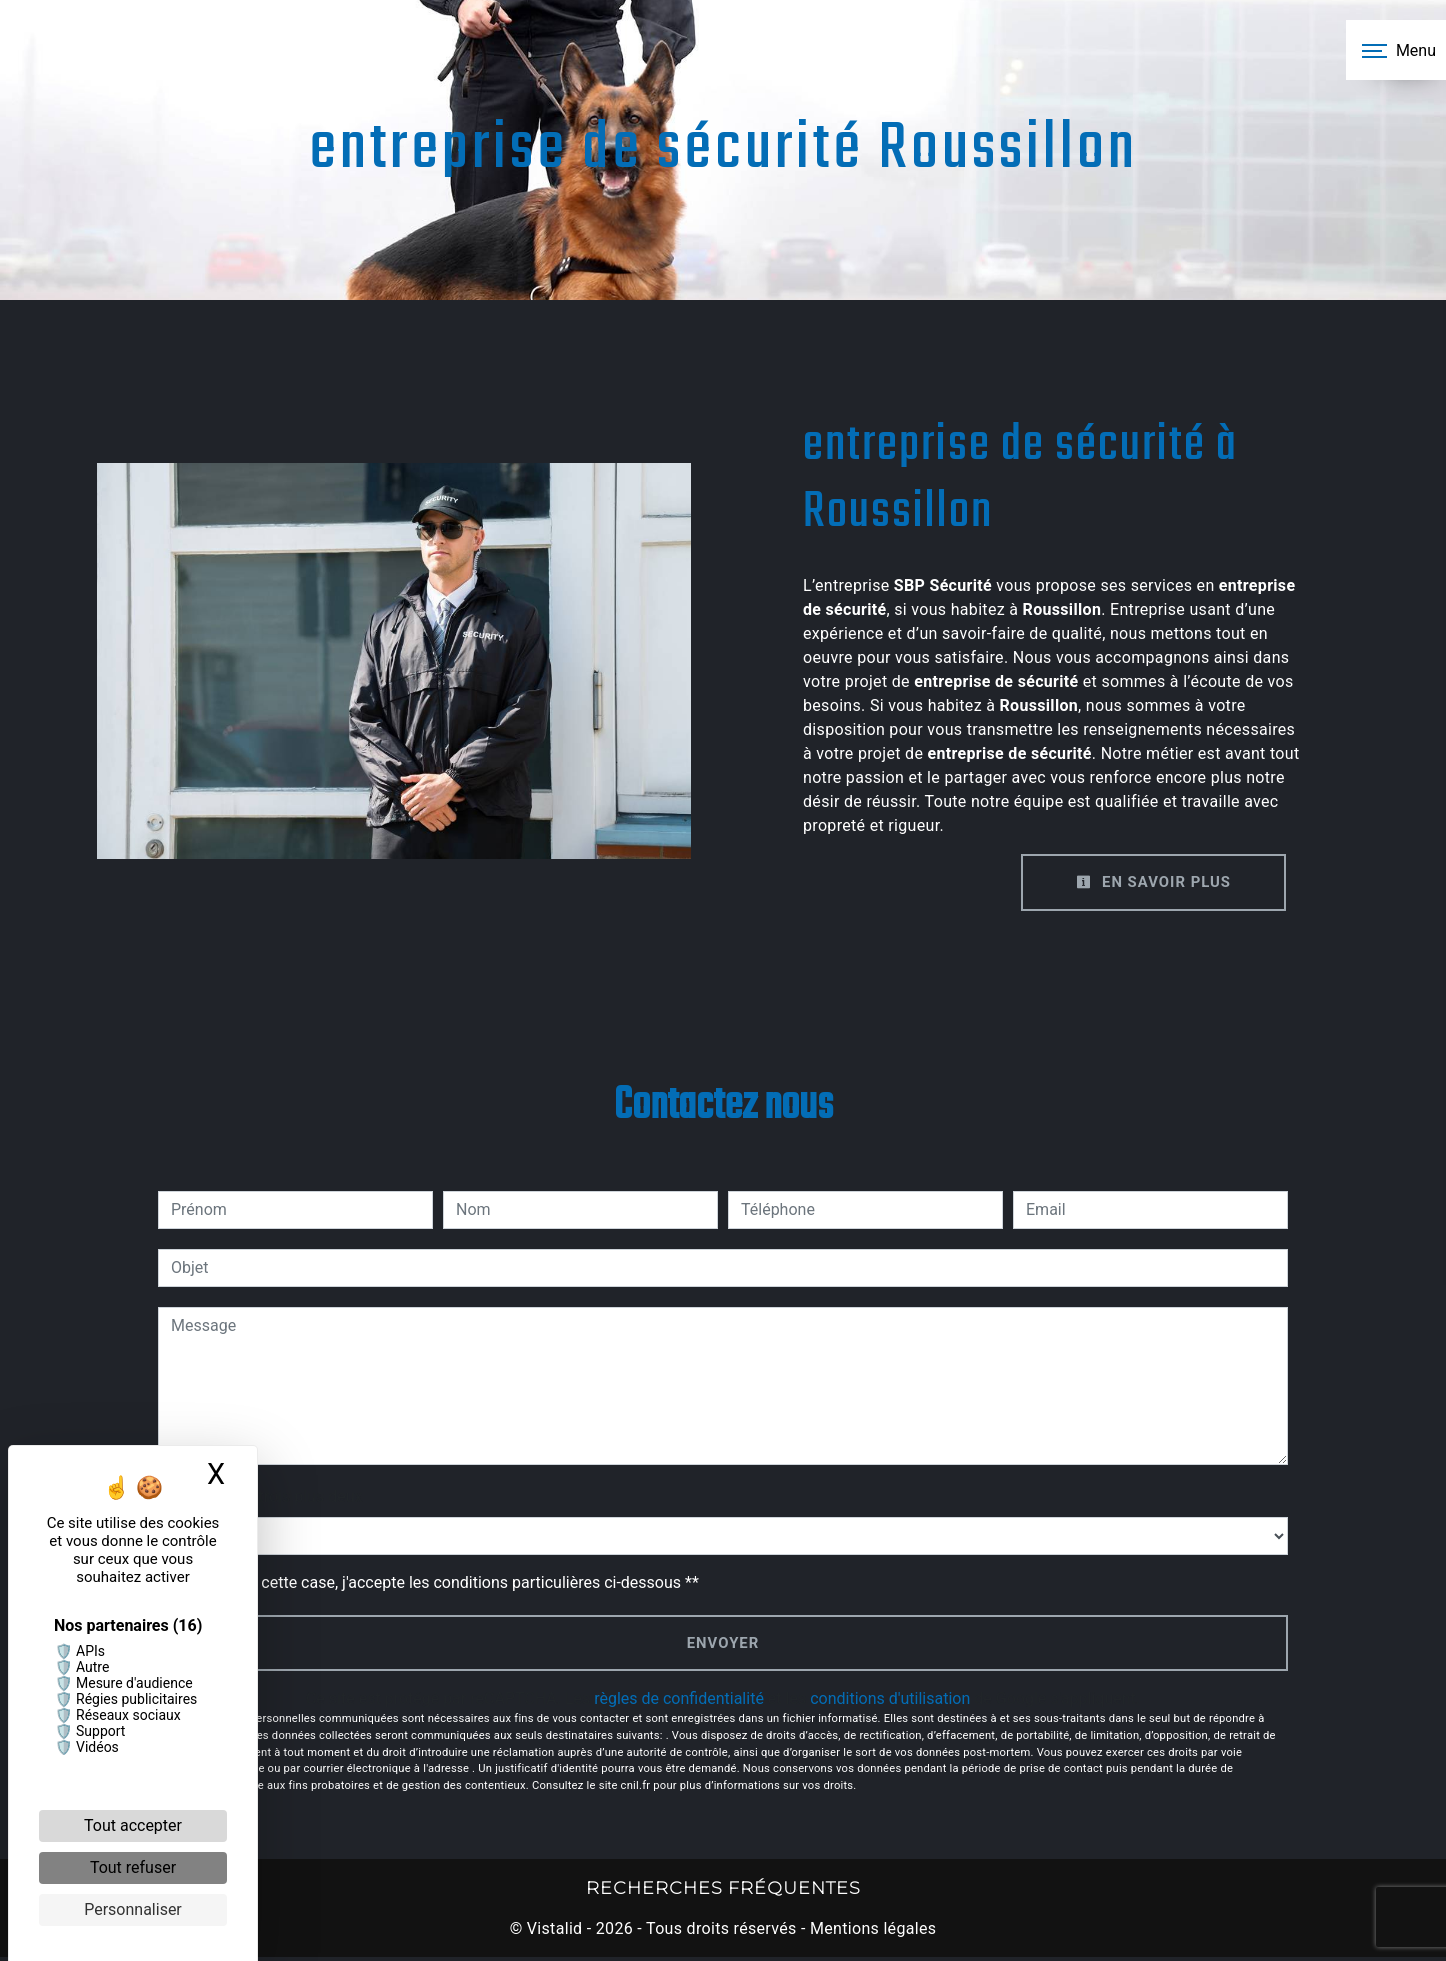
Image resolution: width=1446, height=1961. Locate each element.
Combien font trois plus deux (260, 1497)
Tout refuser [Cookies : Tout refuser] (133, 1867)
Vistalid (555, 1932)
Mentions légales (871, 1932)
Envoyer (723, 1644)
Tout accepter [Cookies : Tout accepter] (133, 1825)
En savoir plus (1148, 882)
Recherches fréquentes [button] (723, 1890)
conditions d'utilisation (890, 1701)
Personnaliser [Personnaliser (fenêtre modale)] (133, 1909)
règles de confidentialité (679, 1701)
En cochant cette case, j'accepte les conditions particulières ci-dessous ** (438, 1583)
